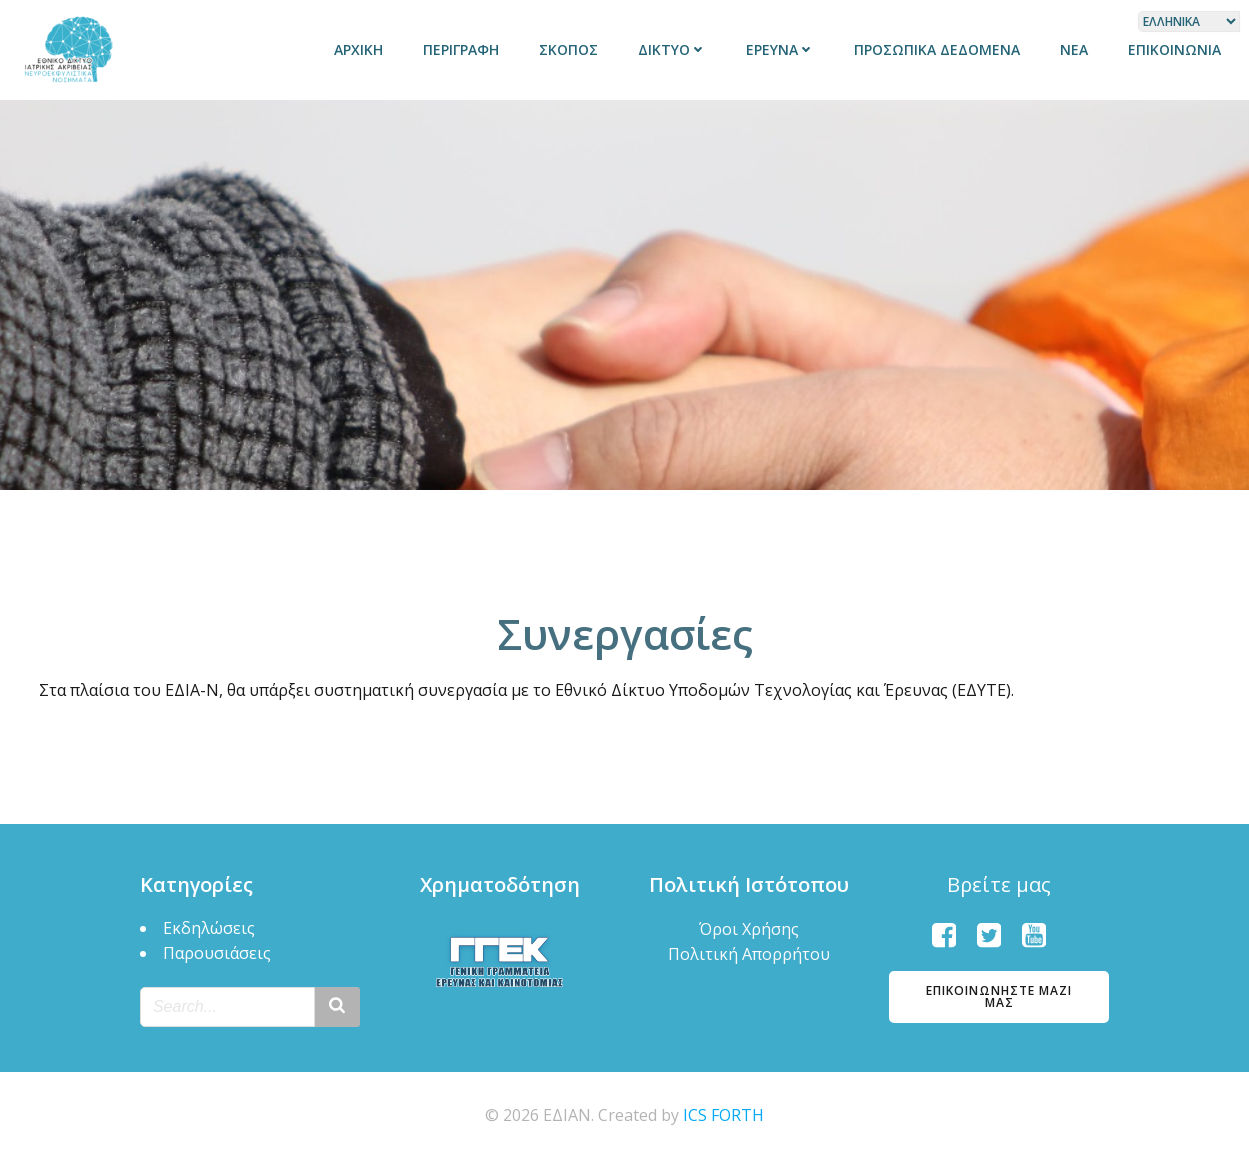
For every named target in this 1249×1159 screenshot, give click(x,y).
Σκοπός (568, 49)
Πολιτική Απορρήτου (749, 954)
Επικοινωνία (1174, 49)
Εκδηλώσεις (209, 928)
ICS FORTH (723, 1115)
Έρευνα (780, 49)
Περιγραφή (461, 49)
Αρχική (358, 49)
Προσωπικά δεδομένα (937, 49)
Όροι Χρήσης (749, 929)
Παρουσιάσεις (217, 953)
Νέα (1074, 49)
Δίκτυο (672, 49)
